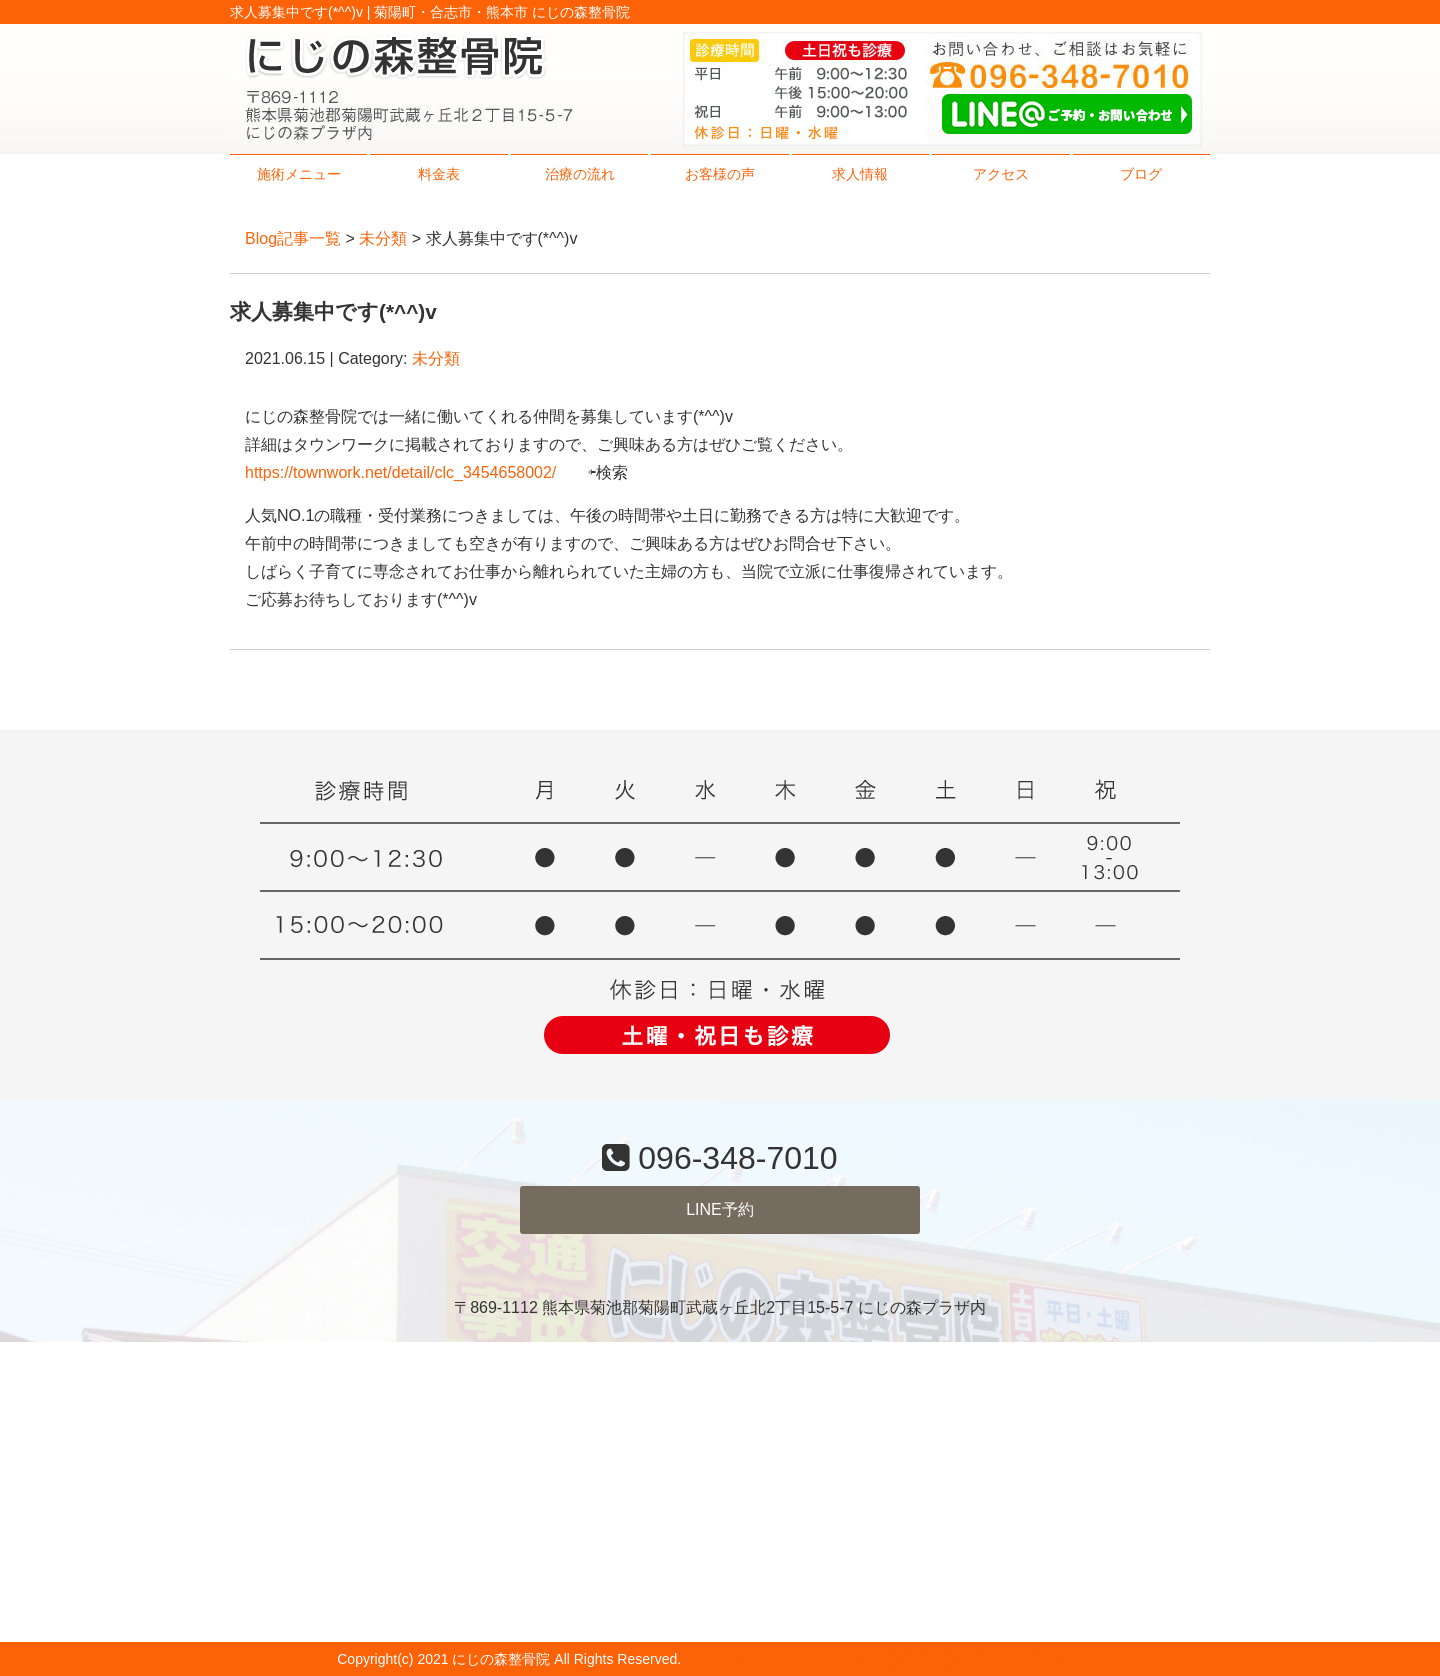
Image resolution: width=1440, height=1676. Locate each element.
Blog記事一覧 (293, 238)
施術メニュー (299, 174)
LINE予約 (720, 1209)
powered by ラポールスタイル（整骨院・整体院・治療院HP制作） (894, 1659)
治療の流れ (580, 174)
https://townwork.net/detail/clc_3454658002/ (400, 472)
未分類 (383, 238)
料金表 (439, 174)
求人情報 (860, 174)
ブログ (1141, 174)
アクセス (1001, 174)
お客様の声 (720, 174)
